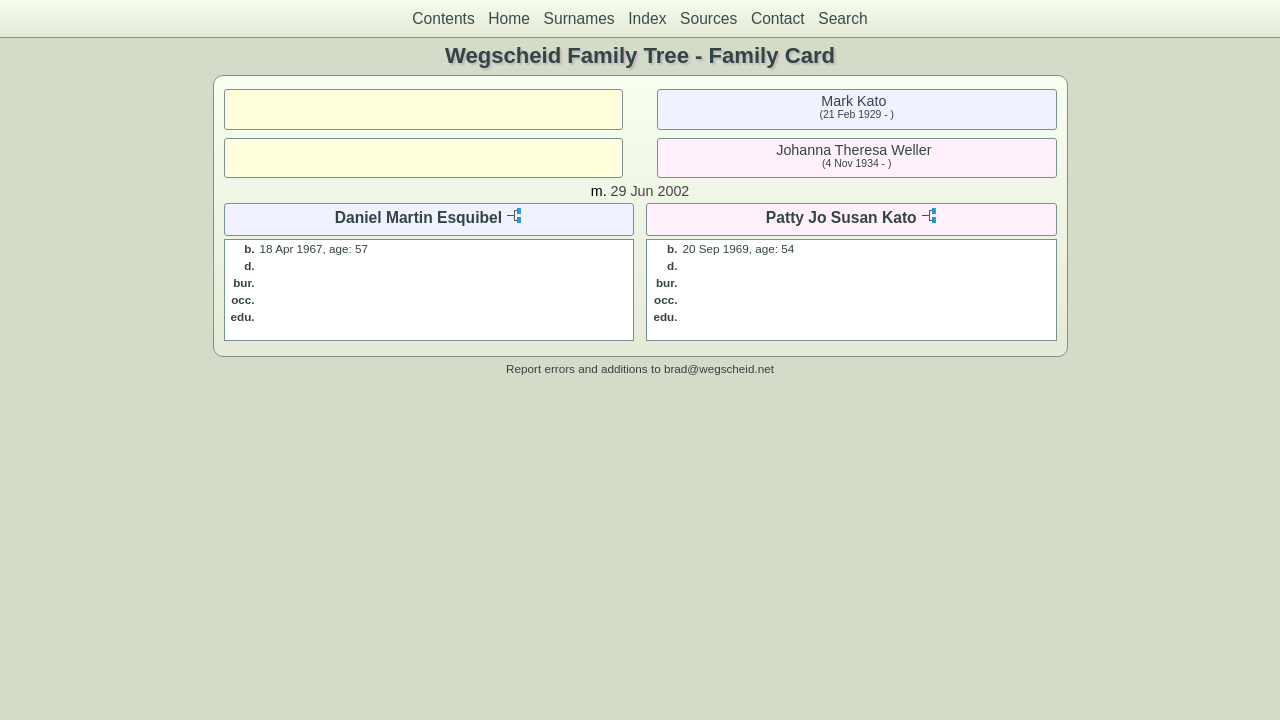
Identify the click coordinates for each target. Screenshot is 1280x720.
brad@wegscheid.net (719, 368)
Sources (708, 18)
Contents (443, 18)
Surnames (579, 18)
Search (842, 18)
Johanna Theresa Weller (853, 150)
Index (647, 18)
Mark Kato (853, 101)
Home (509, 18)
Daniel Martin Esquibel (418, 217)
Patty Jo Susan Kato (841, 217)
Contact (778, 18)
